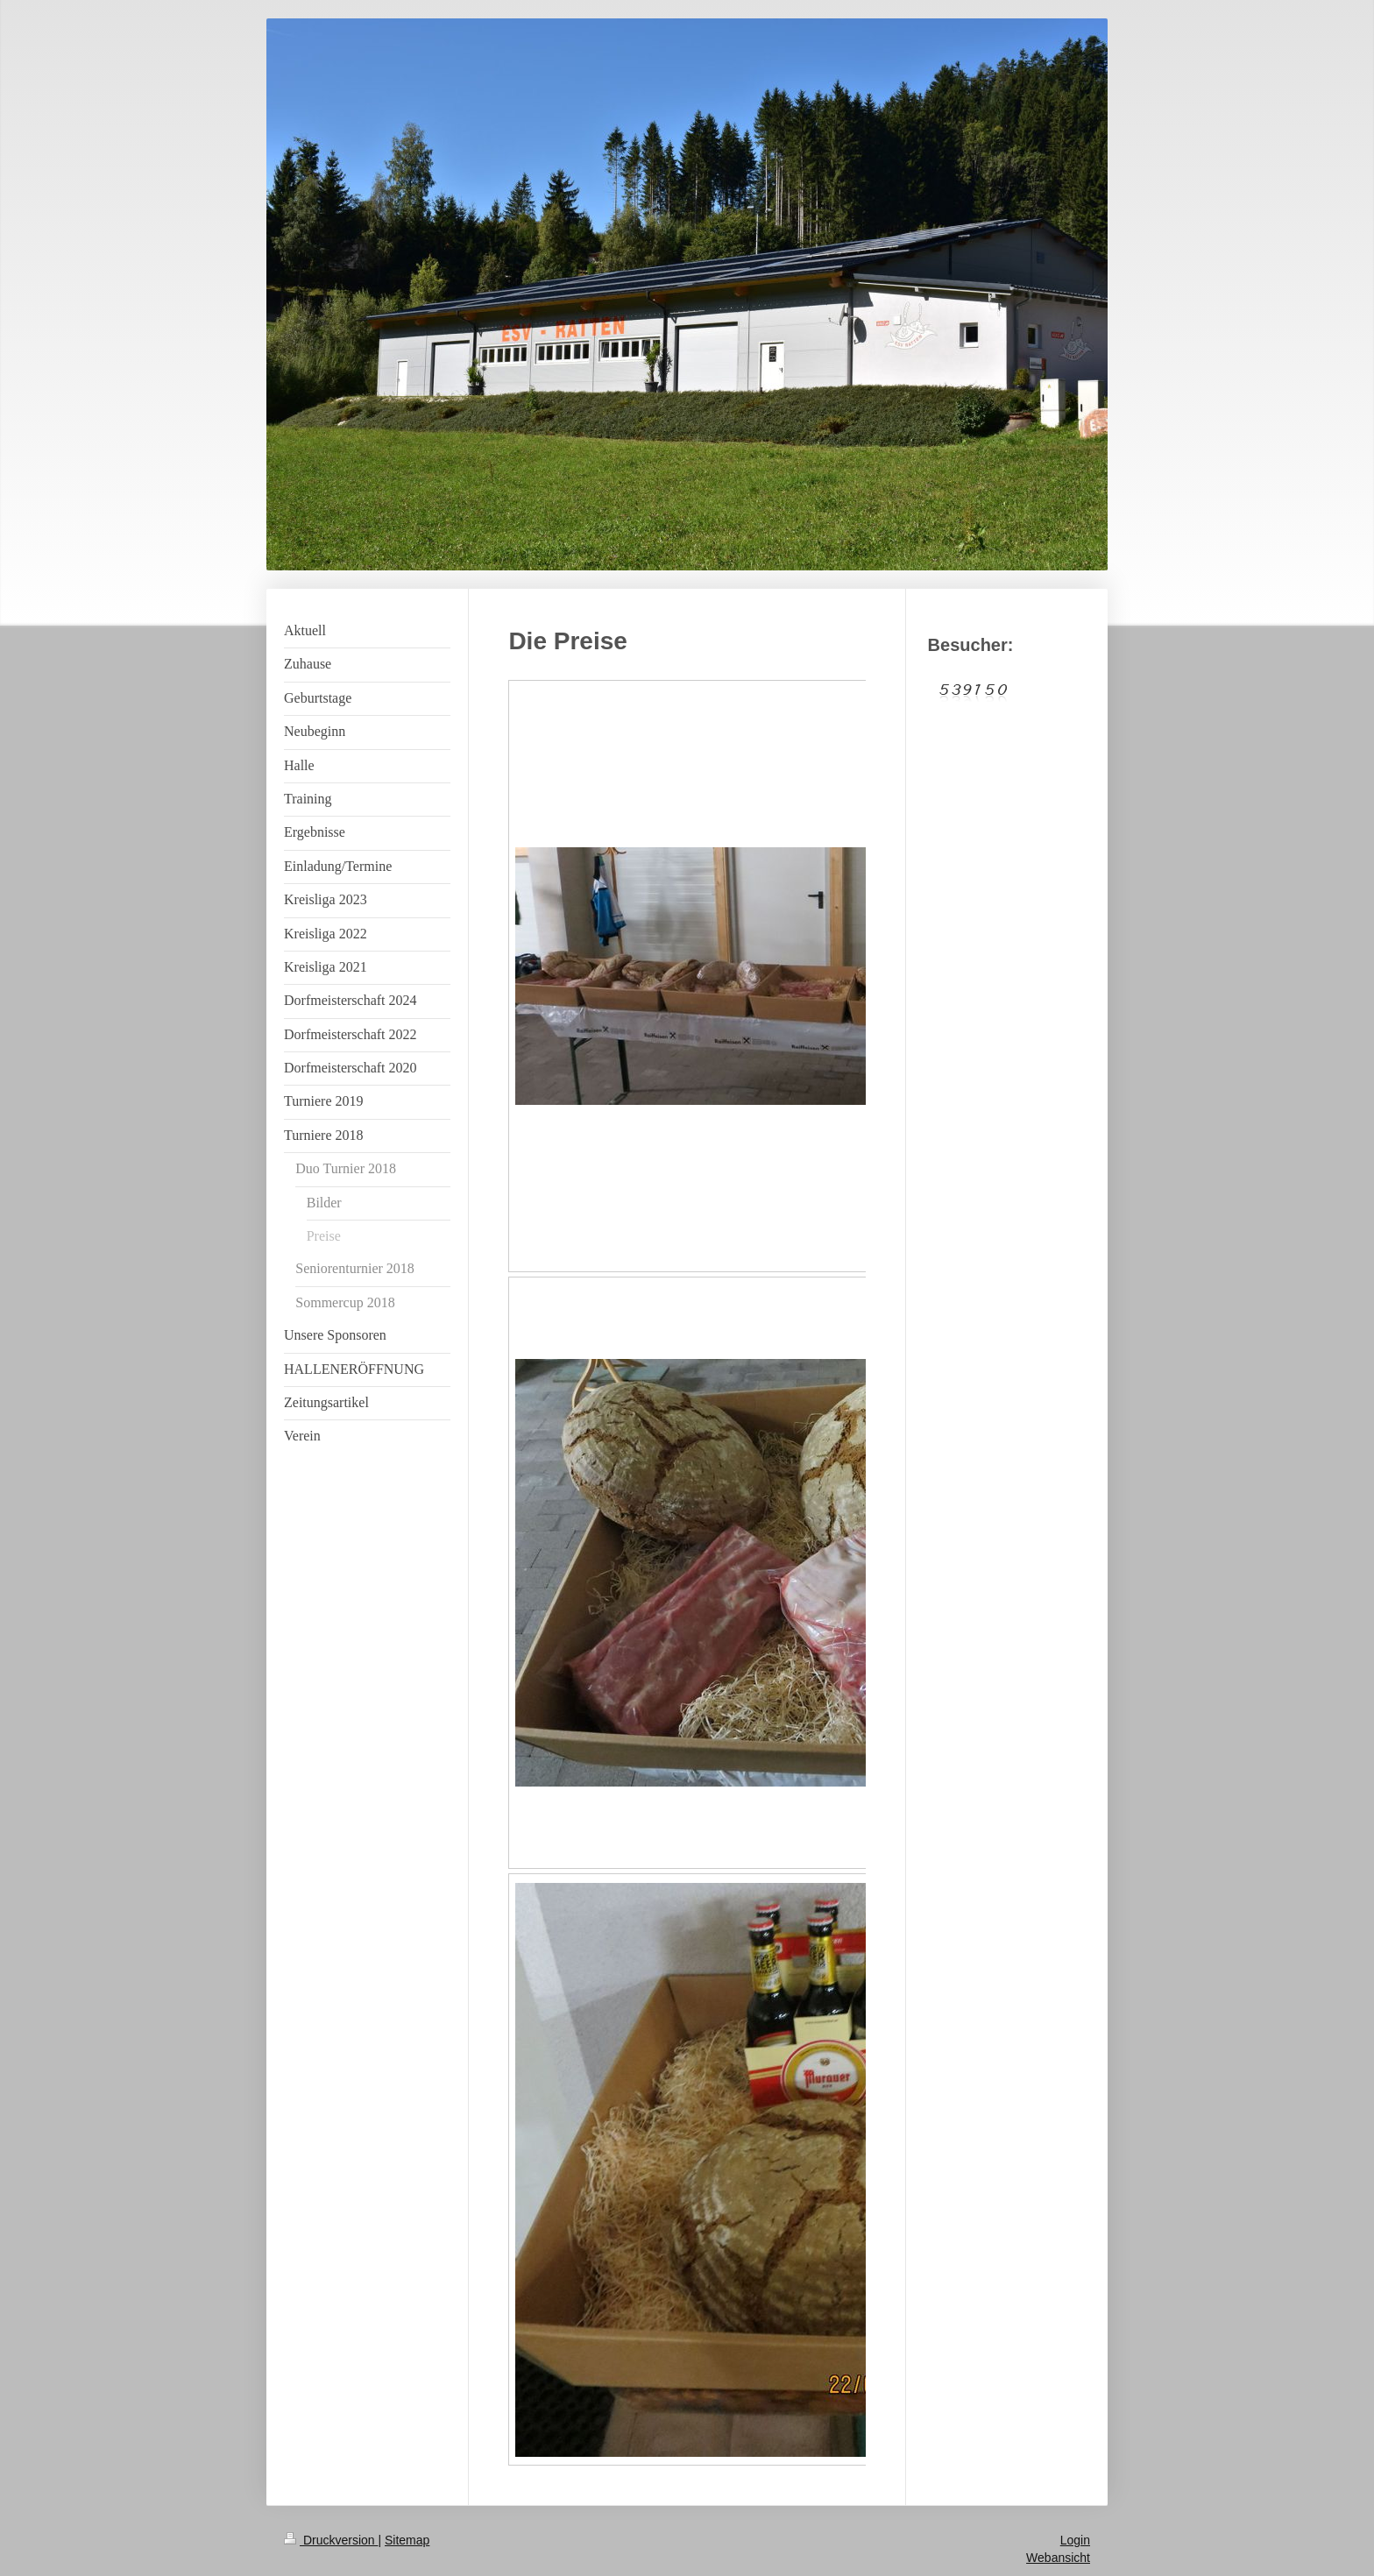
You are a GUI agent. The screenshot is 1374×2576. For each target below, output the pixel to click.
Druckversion (331, 2540)
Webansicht (1058, 2558)
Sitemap (407, 2540)
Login (1075, 2540)
